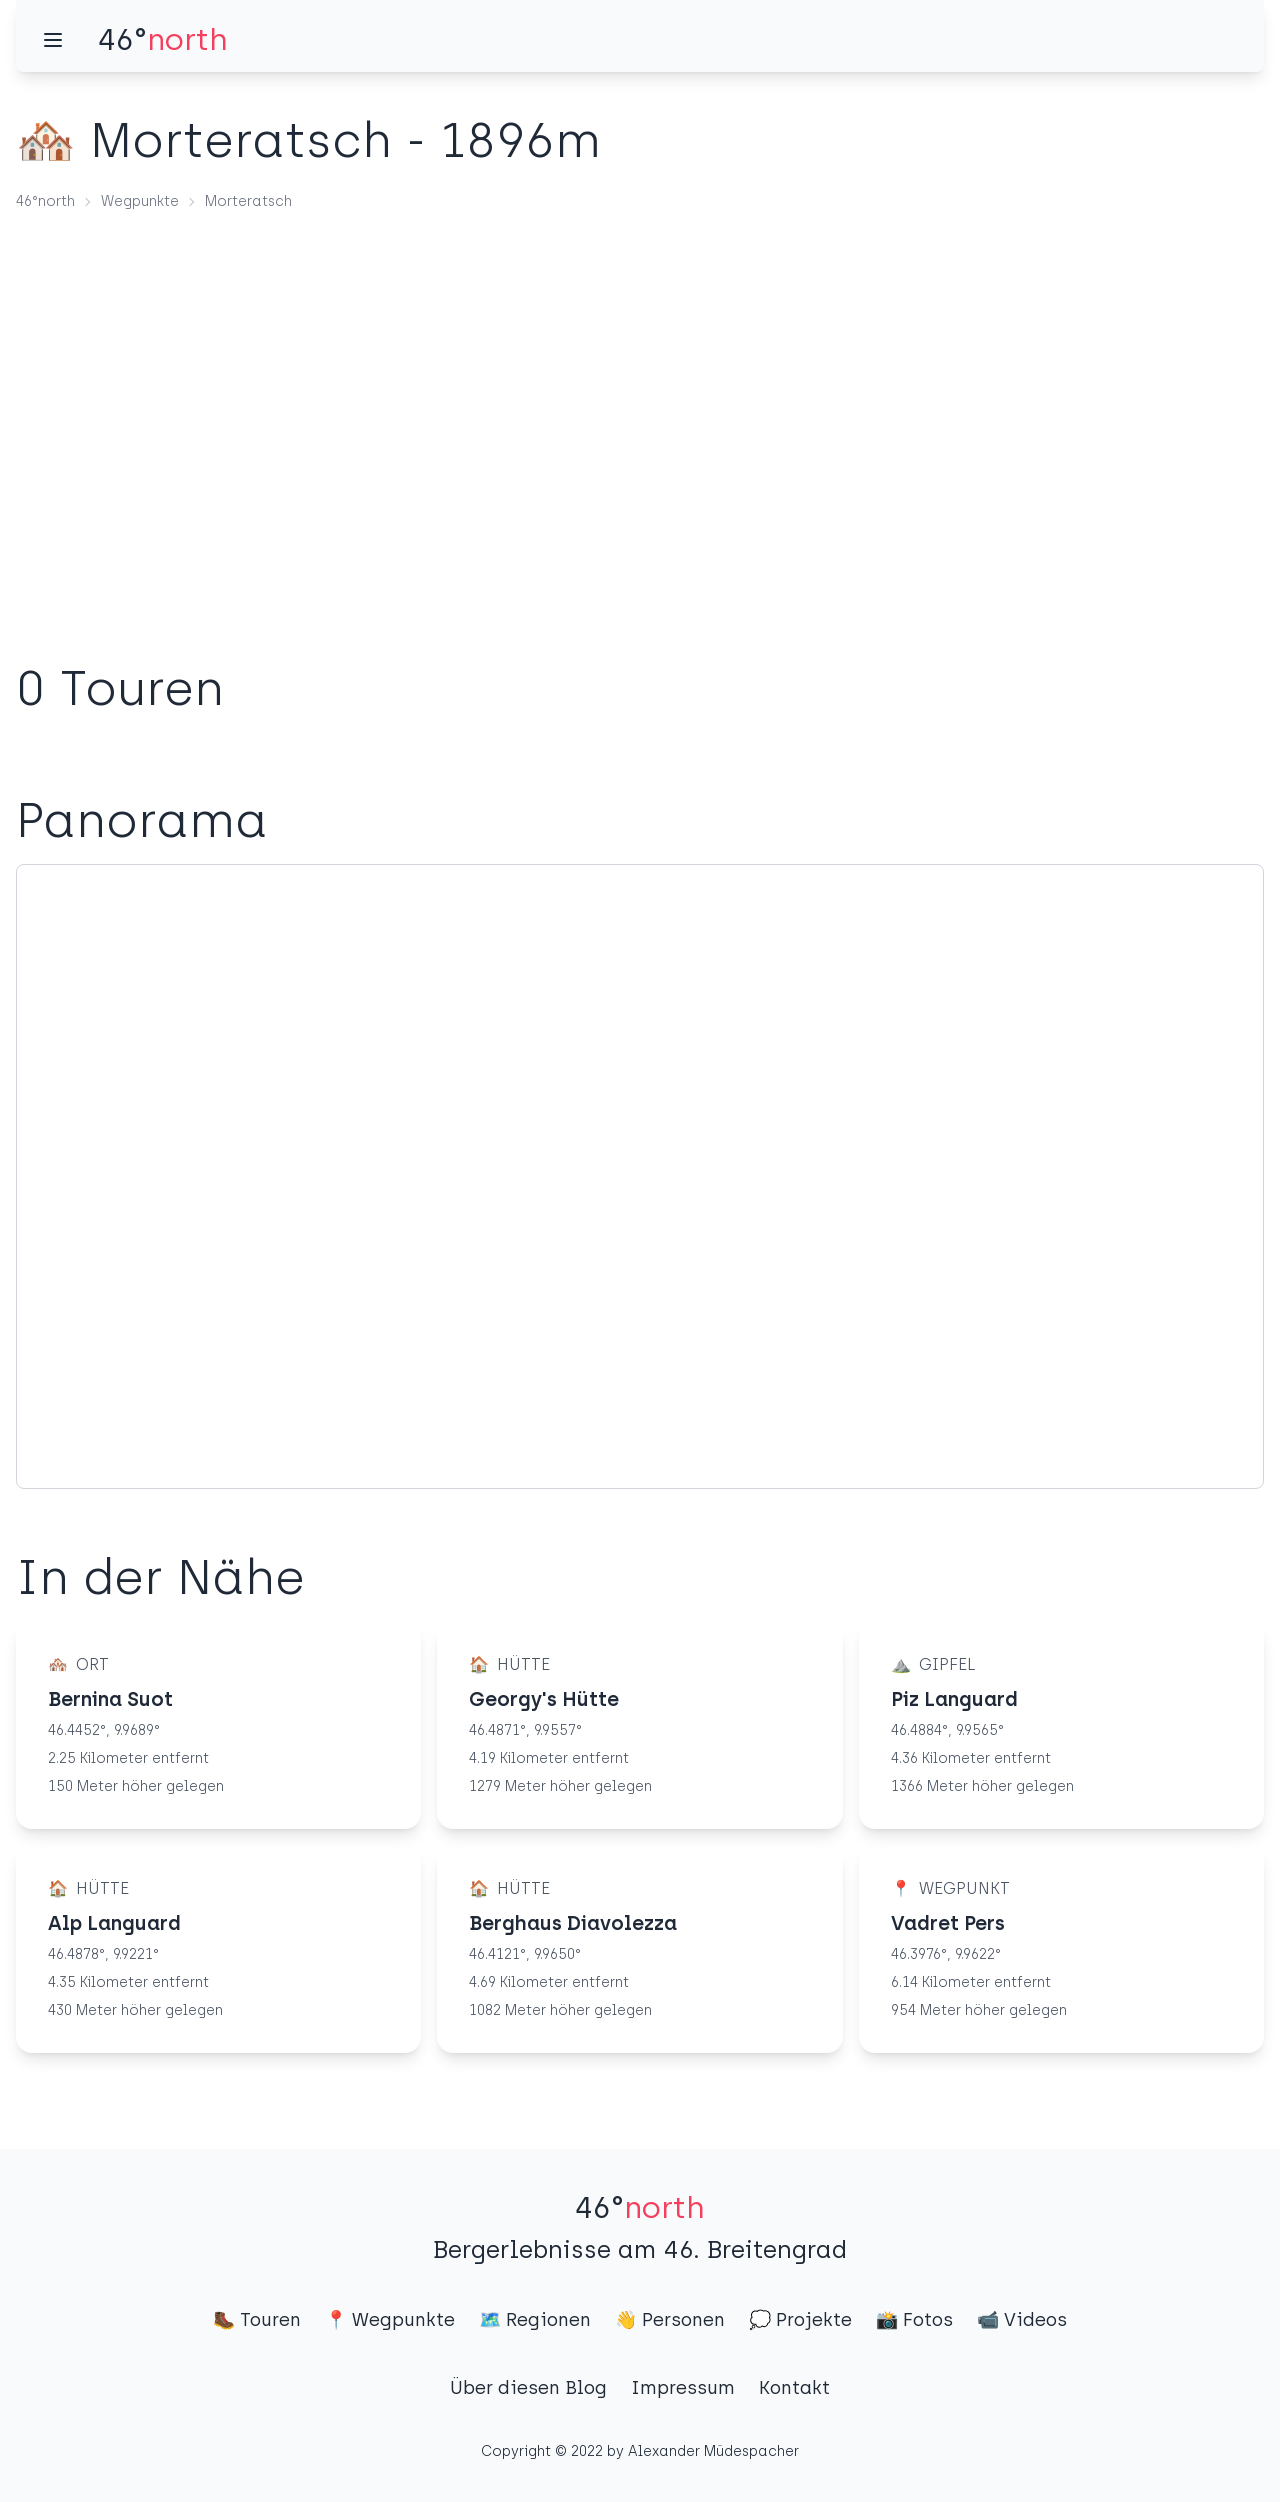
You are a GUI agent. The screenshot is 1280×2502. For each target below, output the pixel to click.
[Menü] (53, 40)
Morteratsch (248, 201)
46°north (45, 201)
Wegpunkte (140, 201)
